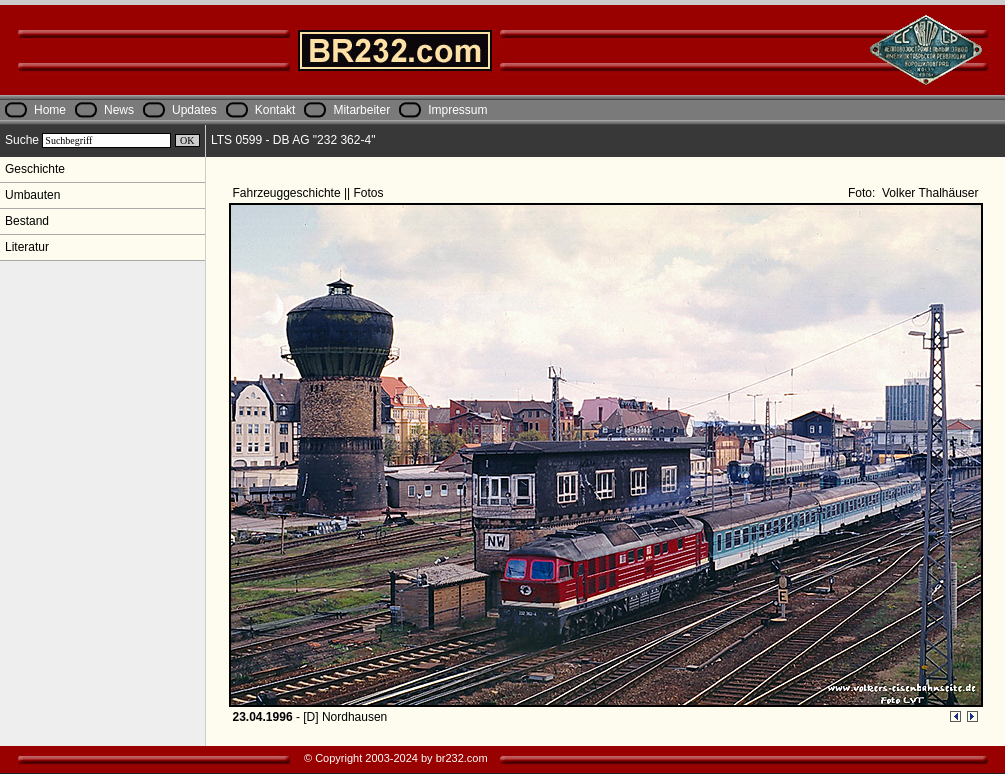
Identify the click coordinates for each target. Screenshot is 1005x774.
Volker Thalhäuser (929, 193)
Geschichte (35, 169)
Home (50, 110)
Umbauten (32, 195)
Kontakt (275, 110)
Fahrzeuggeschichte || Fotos (310, 193)
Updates (194, 110)
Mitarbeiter (361, 110)
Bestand (27, 221)
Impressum (457, 110)
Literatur (27, 247)
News (119, 110)
